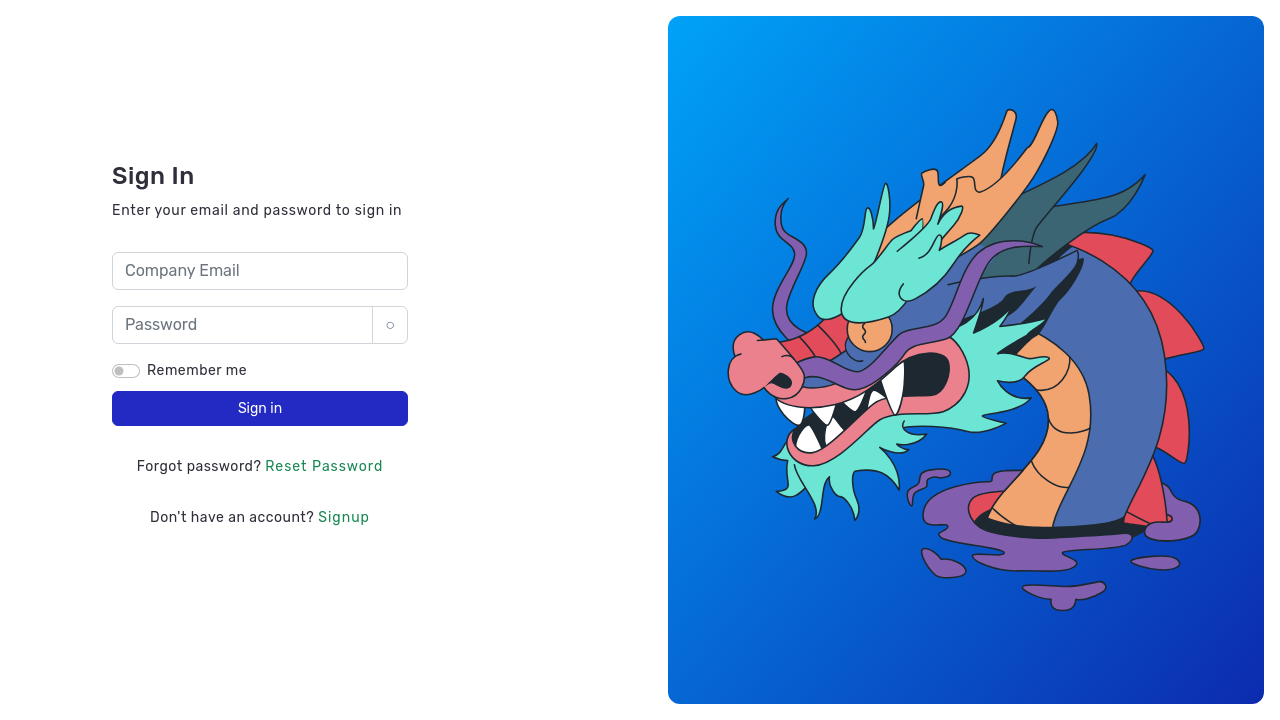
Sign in (260, 408)
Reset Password (324, 466)
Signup (344, 517)
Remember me (197, 370)
